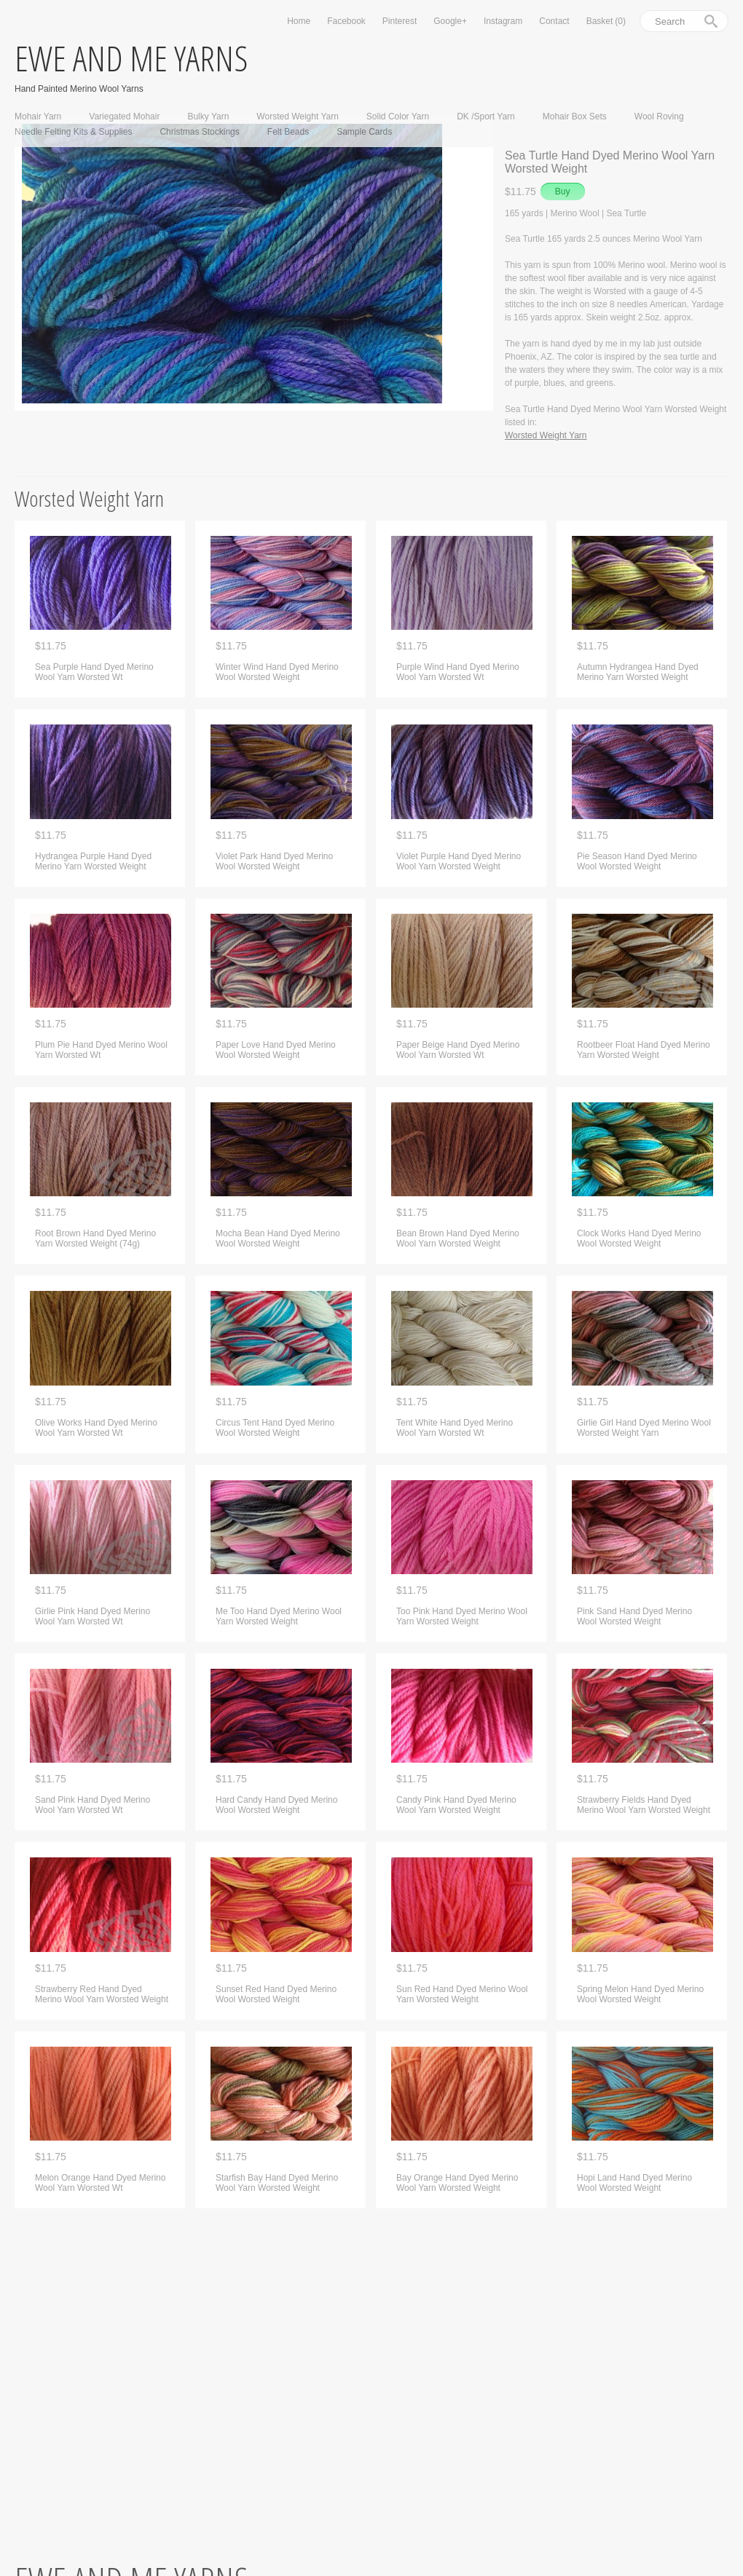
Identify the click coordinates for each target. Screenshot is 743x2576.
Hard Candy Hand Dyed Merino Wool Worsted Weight (276, 1805)
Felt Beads (288, 132)
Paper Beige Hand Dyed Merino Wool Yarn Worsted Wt (457, 1050)
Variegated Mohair (124, 116)
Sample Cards (364, 132)
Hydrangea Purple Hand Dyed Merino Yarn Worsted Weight (93, 861)
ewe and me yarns (131, 58)
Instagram (503, 21)
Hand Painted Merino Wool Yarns (79, 88)
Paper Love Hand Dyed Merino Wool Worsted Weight (276, 1050)
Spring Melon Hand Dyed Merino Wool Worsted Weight (640, 1994)
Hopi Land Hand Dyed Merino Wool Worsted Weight (634, 2183)
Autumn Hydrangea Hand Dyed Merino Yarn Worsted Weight (638, 672)
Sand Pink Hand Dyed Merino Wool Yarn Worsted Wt (92, 1805)
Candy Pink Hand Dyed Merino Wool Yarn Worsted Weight (456, 1805)
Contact (554, 21)
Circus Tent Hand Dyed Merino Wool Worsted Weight (275, 1428)
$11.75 (50, 646)
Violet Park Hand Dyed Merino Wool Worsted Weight (274, 861)
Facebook (346, 21)
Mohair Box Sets (575, 116)
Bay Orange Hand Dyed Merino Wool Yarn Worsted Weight (457, 2183)
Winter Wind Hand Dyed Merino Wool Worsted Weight (277, 672)
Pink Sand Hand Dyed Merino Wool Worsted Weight (634, 1616)
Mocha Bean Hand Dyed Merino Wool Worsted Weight (278, 1238)
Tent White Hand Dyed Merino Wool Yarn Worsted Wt (454, 1428)
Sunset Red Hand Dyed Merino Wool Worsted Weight (276, 1994)
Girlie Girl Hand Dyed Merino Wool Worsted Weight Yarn (644, 1428)
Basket (606, 21)
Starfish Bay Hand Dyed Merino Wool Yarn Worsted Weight (277, 2183)
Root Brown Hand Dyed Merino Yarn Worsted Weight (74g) (95, 1238)
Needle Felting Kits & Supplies (73, 132)
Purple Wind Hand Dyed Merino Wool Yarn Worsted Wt (457, 672)
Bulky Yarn (208, 116)
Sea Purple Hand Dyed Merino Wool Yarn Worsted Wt (94, 672)
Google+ (450, 21)
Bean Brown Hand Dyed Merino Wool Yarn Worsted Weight (457, 1238)
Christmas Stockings (199, 132)
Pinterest (399, 21)
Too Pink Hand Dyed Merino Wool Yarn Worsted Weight (461, 1616)
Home (298, 21)
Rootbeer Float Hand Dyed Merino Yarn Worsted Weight (643, 1050)
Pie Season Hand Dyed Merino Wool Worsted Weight (637, 861)
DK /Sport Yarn (486, 116)
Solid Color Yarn (397, 116)
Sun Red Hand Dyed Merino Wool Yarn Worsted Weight (462, 1994)
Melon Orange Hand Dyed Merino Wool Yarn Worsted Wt (100, 2183)
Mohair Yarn (38, 116)
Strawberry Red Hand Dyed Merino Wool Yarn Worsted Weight (101, 1994)
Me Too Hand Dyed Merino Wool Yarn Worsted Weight (279, 1616)
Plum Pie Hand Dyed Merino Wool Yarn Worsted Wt (101, 1050)
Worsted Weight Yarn (297, 116)
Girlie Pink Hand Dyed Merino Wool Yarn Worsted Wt (92, 1616)
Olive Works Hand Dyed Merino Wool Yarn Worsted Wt (96, 1428)
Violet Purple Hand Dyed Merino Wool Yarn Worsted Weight (458, 861)
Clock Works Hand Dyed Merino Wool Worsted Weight (639, 1238)
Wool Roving (659, 116)
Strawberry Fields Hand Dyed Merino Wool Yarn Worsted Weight (643, 1805)
